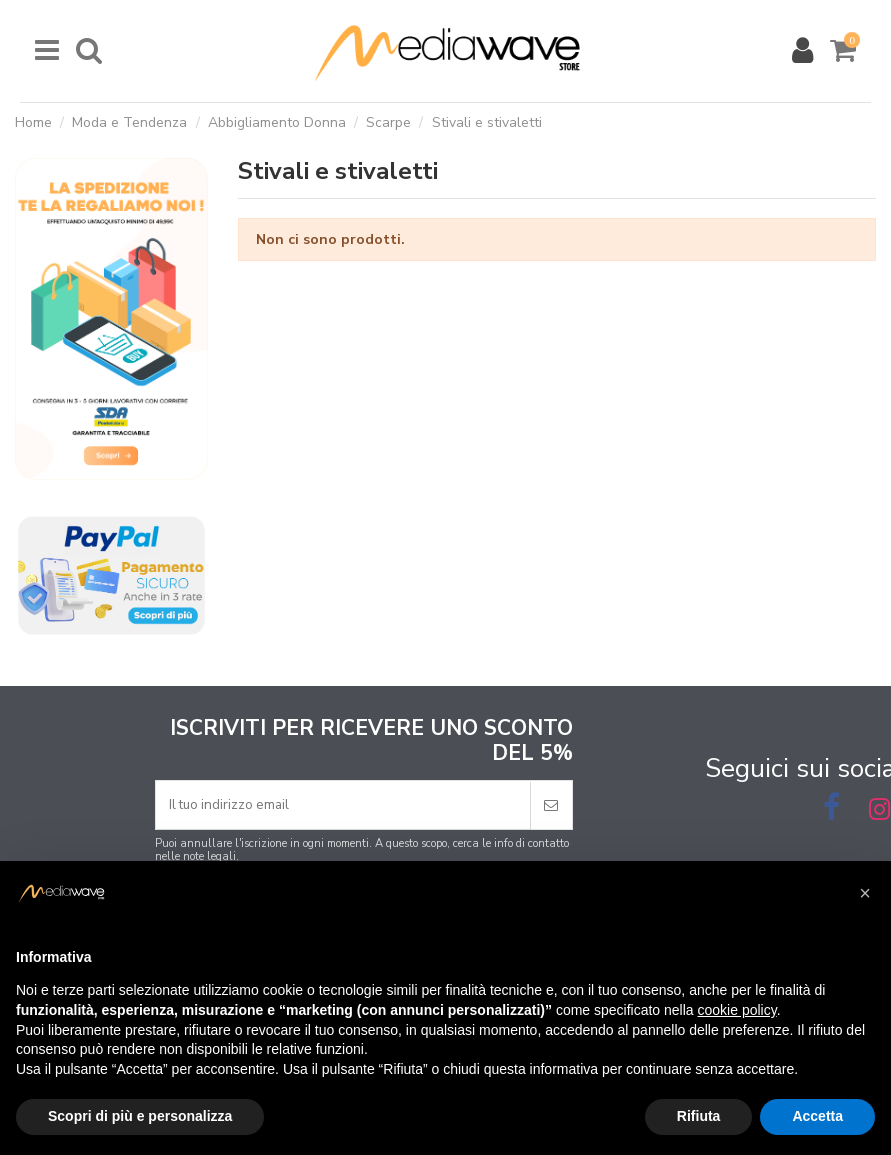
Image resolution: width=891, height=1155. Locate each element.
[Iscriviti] (551, 805)
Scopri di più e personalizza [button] (140, 1116)
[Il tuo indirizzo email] (343, 805)
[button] (865, 893)
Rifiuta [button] (699, 1116)
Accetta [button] (817, 1116)
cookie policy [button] (737, 1010)
